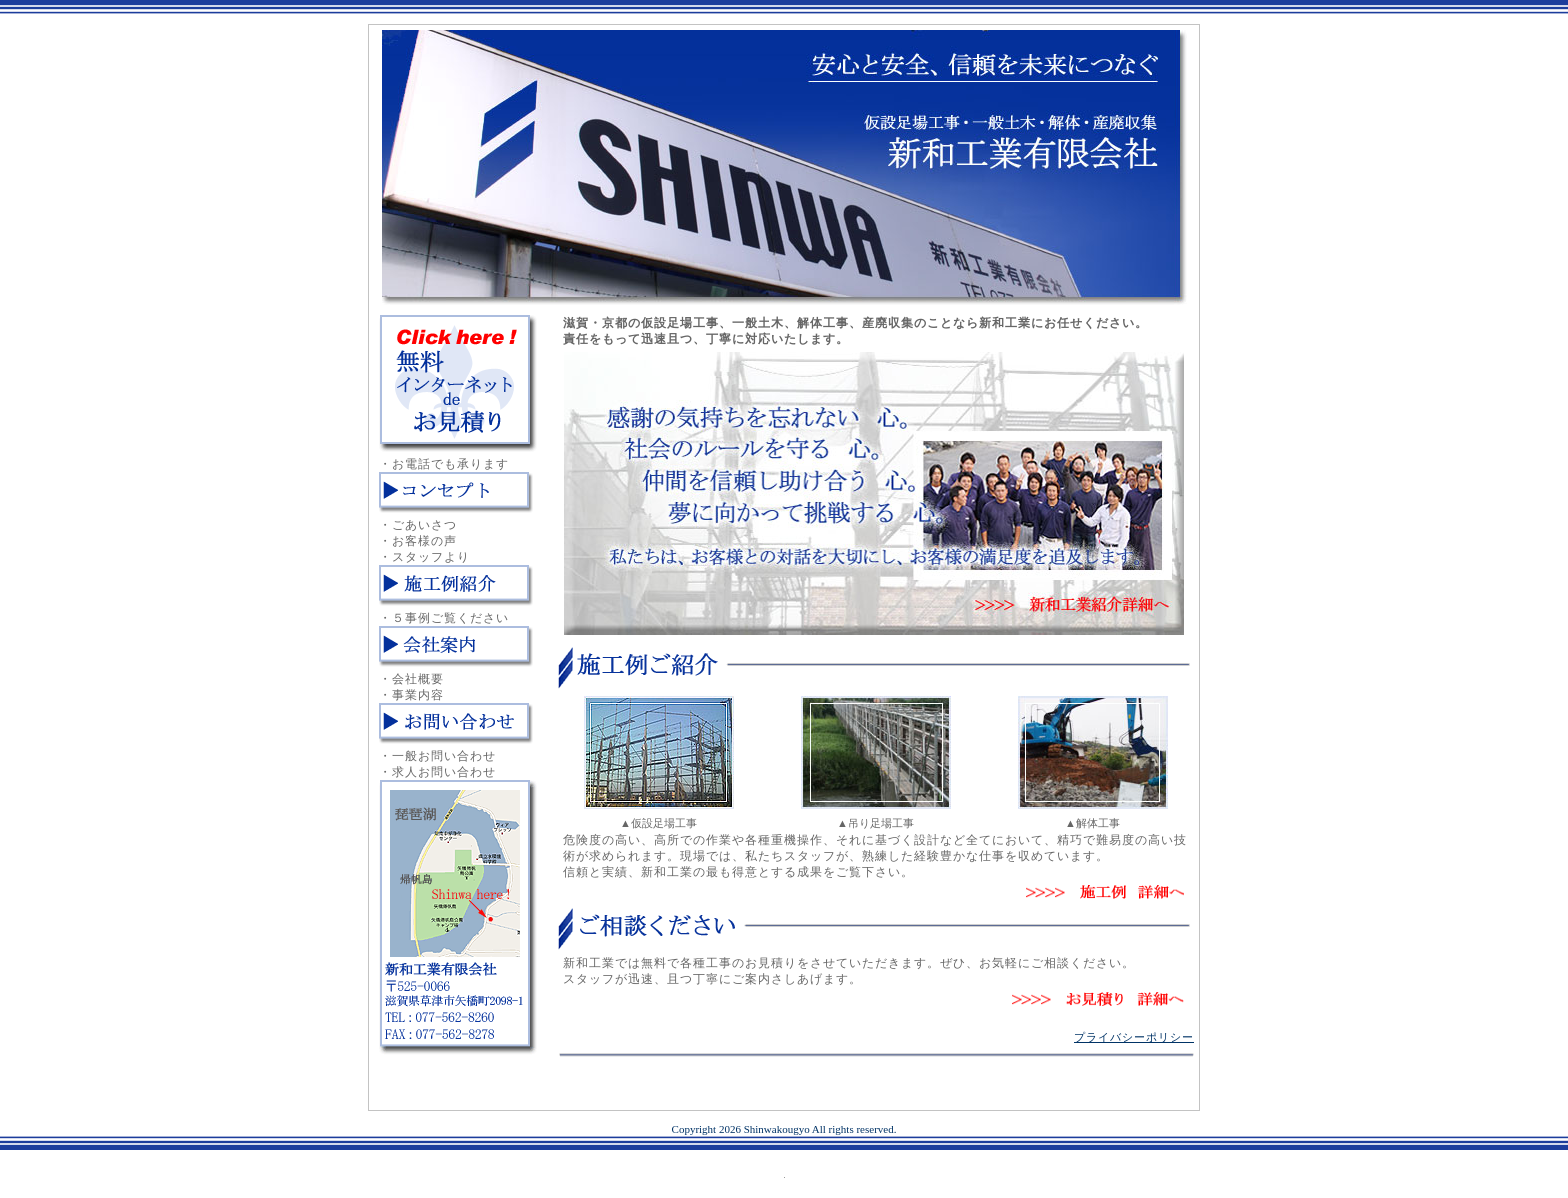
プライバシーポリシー (1134, 1037)
